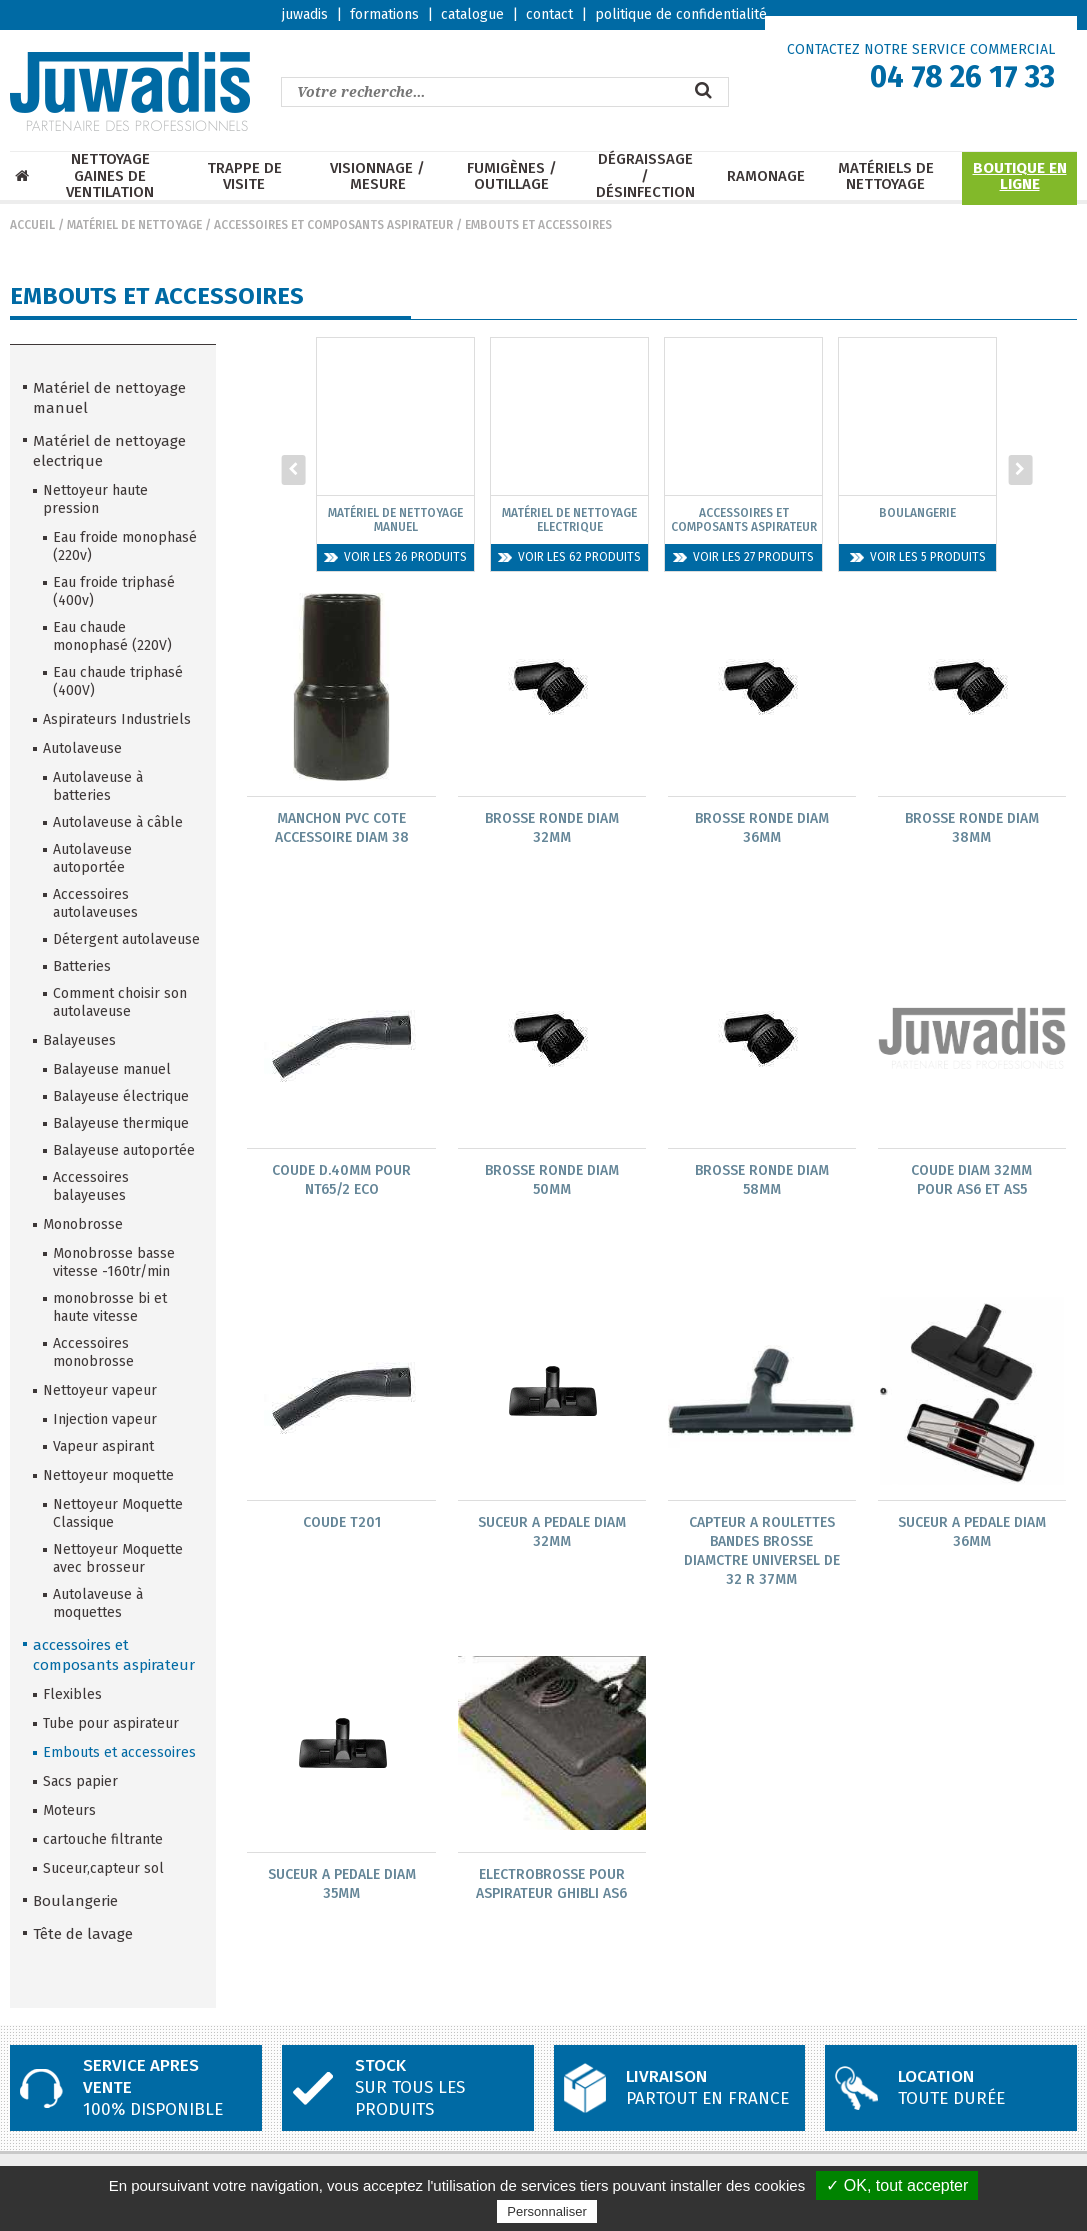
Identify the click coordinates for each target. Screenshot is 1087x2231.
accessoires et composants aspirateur (333, 225)
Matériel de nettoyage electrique (109, 451)
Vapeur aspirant (103, 1446)
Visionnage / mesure (377, 176)
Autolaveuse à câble (118, 822)
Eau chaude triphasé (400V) (118, 681)
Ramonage (766, 176)
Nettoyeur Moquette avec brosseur (118, 1558)
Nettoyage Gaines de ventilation (110, 176)
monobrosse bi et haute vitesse (110, 1307)
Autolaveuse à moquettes (98, 1603)
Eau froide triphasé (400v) (114, 591)
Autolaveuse (82, 748)
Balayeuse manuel (112, 1069)
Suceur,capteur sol (103, 1868)
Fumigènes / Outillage (512, 176)
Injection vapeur (105, 1419)
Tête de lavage (83, 1934)
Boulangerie (75, 1901)
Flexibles (72, 1694)
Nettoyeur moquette (108, 1475)
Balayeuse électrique (121, 1096)
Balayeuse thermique (121, 1123)
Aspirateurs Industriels (117, 719)
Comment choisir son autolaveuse (120, 1002)
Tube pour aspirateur (111, 1723)
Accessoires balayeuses (91, 1186)
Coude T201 (342, 1524)
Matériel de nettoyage (134, 225)
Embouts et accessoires (538, 225)
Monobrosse (83, 1224)
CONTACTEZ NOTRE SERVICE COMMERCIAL (921, 49)
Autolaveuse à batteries (98, 786)
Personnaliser (547, 2211)
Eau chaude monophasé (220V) (112, 636)
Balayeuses (79, 1040)
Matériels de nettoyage (886, 176)
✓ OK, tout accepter (897, 2185)
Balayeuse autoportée (124, 1150)
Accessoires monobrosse (93, 1352)
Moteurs (69, 1810)
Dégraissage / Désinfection (645, 176)
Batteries (82, 966)
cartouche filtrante (103, 1839)
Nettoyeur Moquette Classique (118, 1513)
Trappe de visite (244, 176)
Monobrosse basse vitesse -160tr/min (114, 1262)
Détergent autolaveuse (126, 939)
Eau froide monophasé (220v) (125, 546)
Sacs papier (80, 1781)
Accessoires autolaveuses (95, 903)
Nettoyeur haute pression (95, 499)
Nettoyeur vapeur (100, 1390)
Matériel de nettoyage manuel (109, 398)
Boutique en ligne (1020, 176)
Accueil (32, 225)
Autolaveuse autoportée (92, 858)
